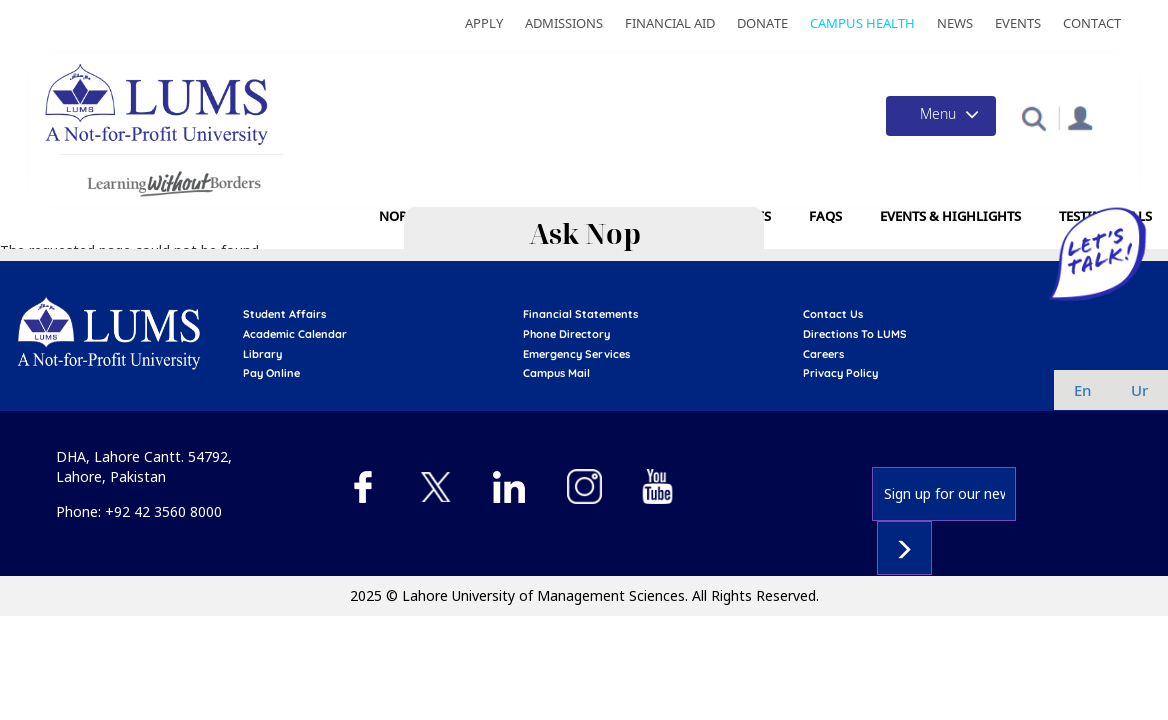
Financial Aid (670, 23)
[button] (1033, 117)
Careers (823, 354)
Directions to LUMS (855, 334)
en (1082, 390)
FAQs (825, 216)
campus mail (556, 373)
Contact (1092, 23)
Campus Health (862, 23)
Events (1018, 23)
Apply (484, 23)
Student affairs (284, 314)
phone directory (566, 334)
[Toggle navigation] (941, 116)
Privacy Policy (840, 373)
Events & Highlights (950, 216)
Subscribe (904, 548)
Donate (762, 23)
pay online (271, 373)
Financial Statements (580, 314)
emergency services (576, 354)
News (955, 23)
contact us (833, 314)
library (262, 354)
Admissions (564, 23)
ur (1139, 390)
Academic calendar (295, 334)
